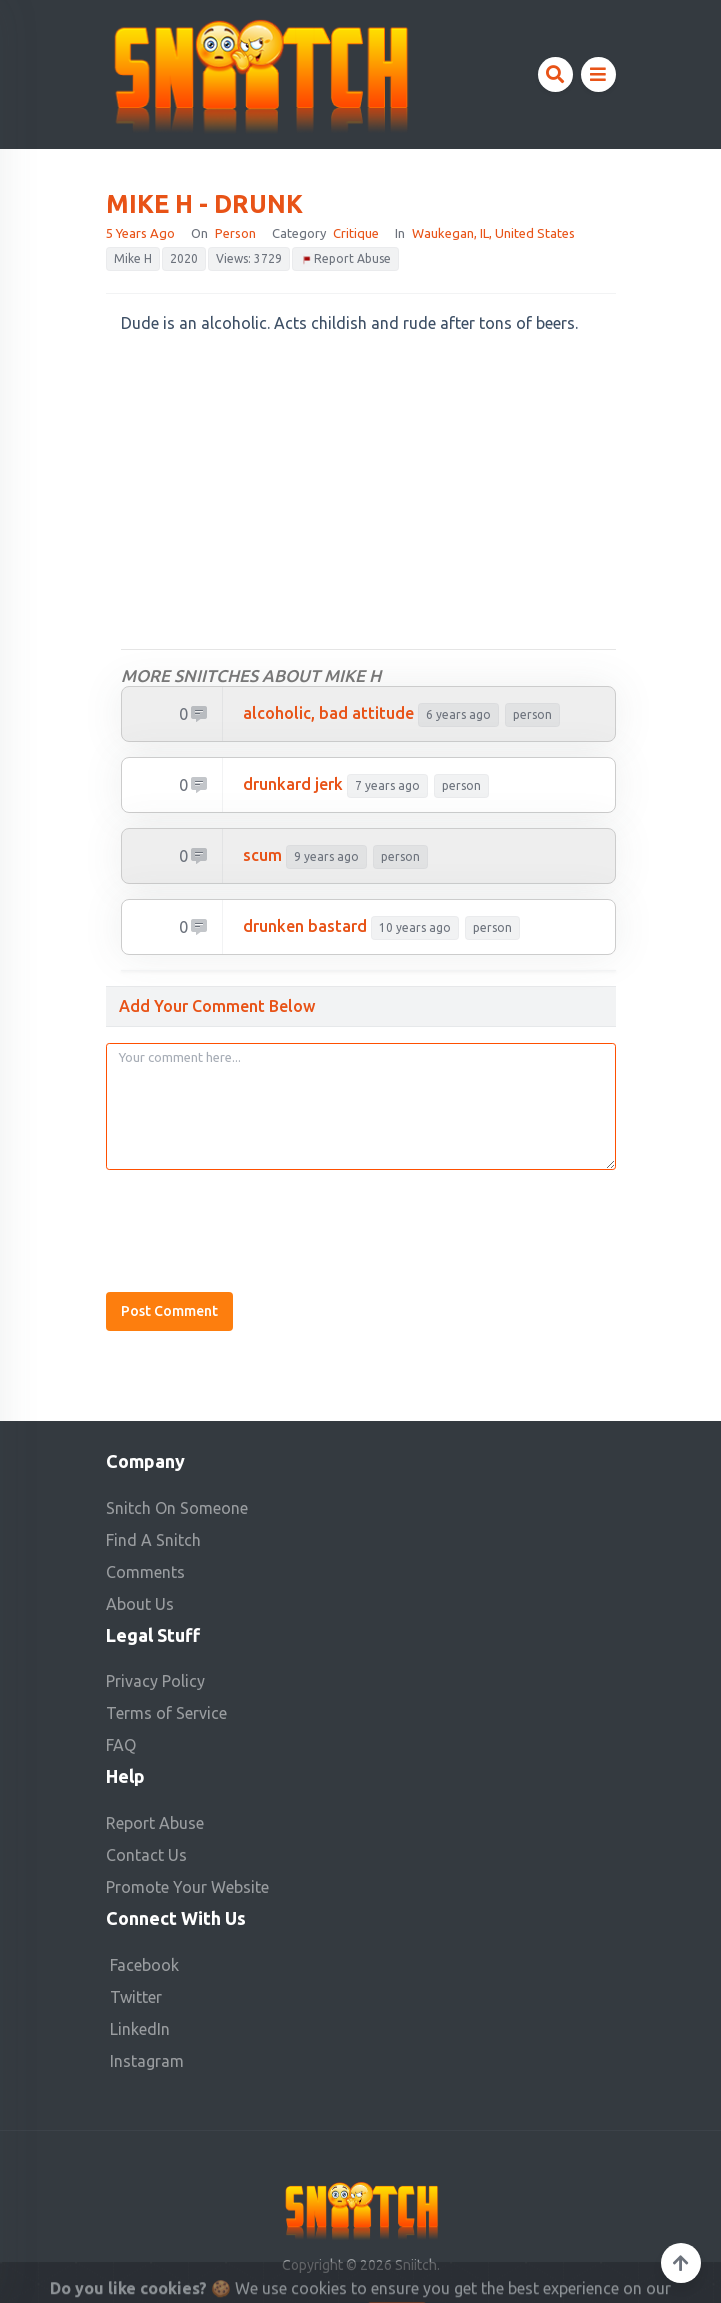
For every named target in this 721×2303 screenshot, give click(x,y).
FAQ (121, 1745)
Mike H (133, 258)
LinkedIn (140, 2029)
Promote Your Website (187, 1887)
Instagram (147, 2061)
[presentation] (258, 1225)
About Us (140, 1604)
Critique (356, 233)
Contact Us (146, 1855)
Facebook (144, 1965)
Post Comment (169, 1311)
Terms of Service (166, 1713)
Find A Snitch (153, 1540)
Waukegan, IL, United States (493, 233)
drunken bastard (305, 926)
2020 (184, 258)
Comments (145, 1572)
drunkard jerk (293, 784)
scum (262, 855)
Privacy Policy (155, 1681)
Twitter (136, 1997)
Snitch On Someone (177, 1508)
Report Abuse (345, 259)
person (235, 233)
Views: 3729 (249, 258)
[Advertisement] (368, 493)
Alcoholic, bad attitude (328, 713)
